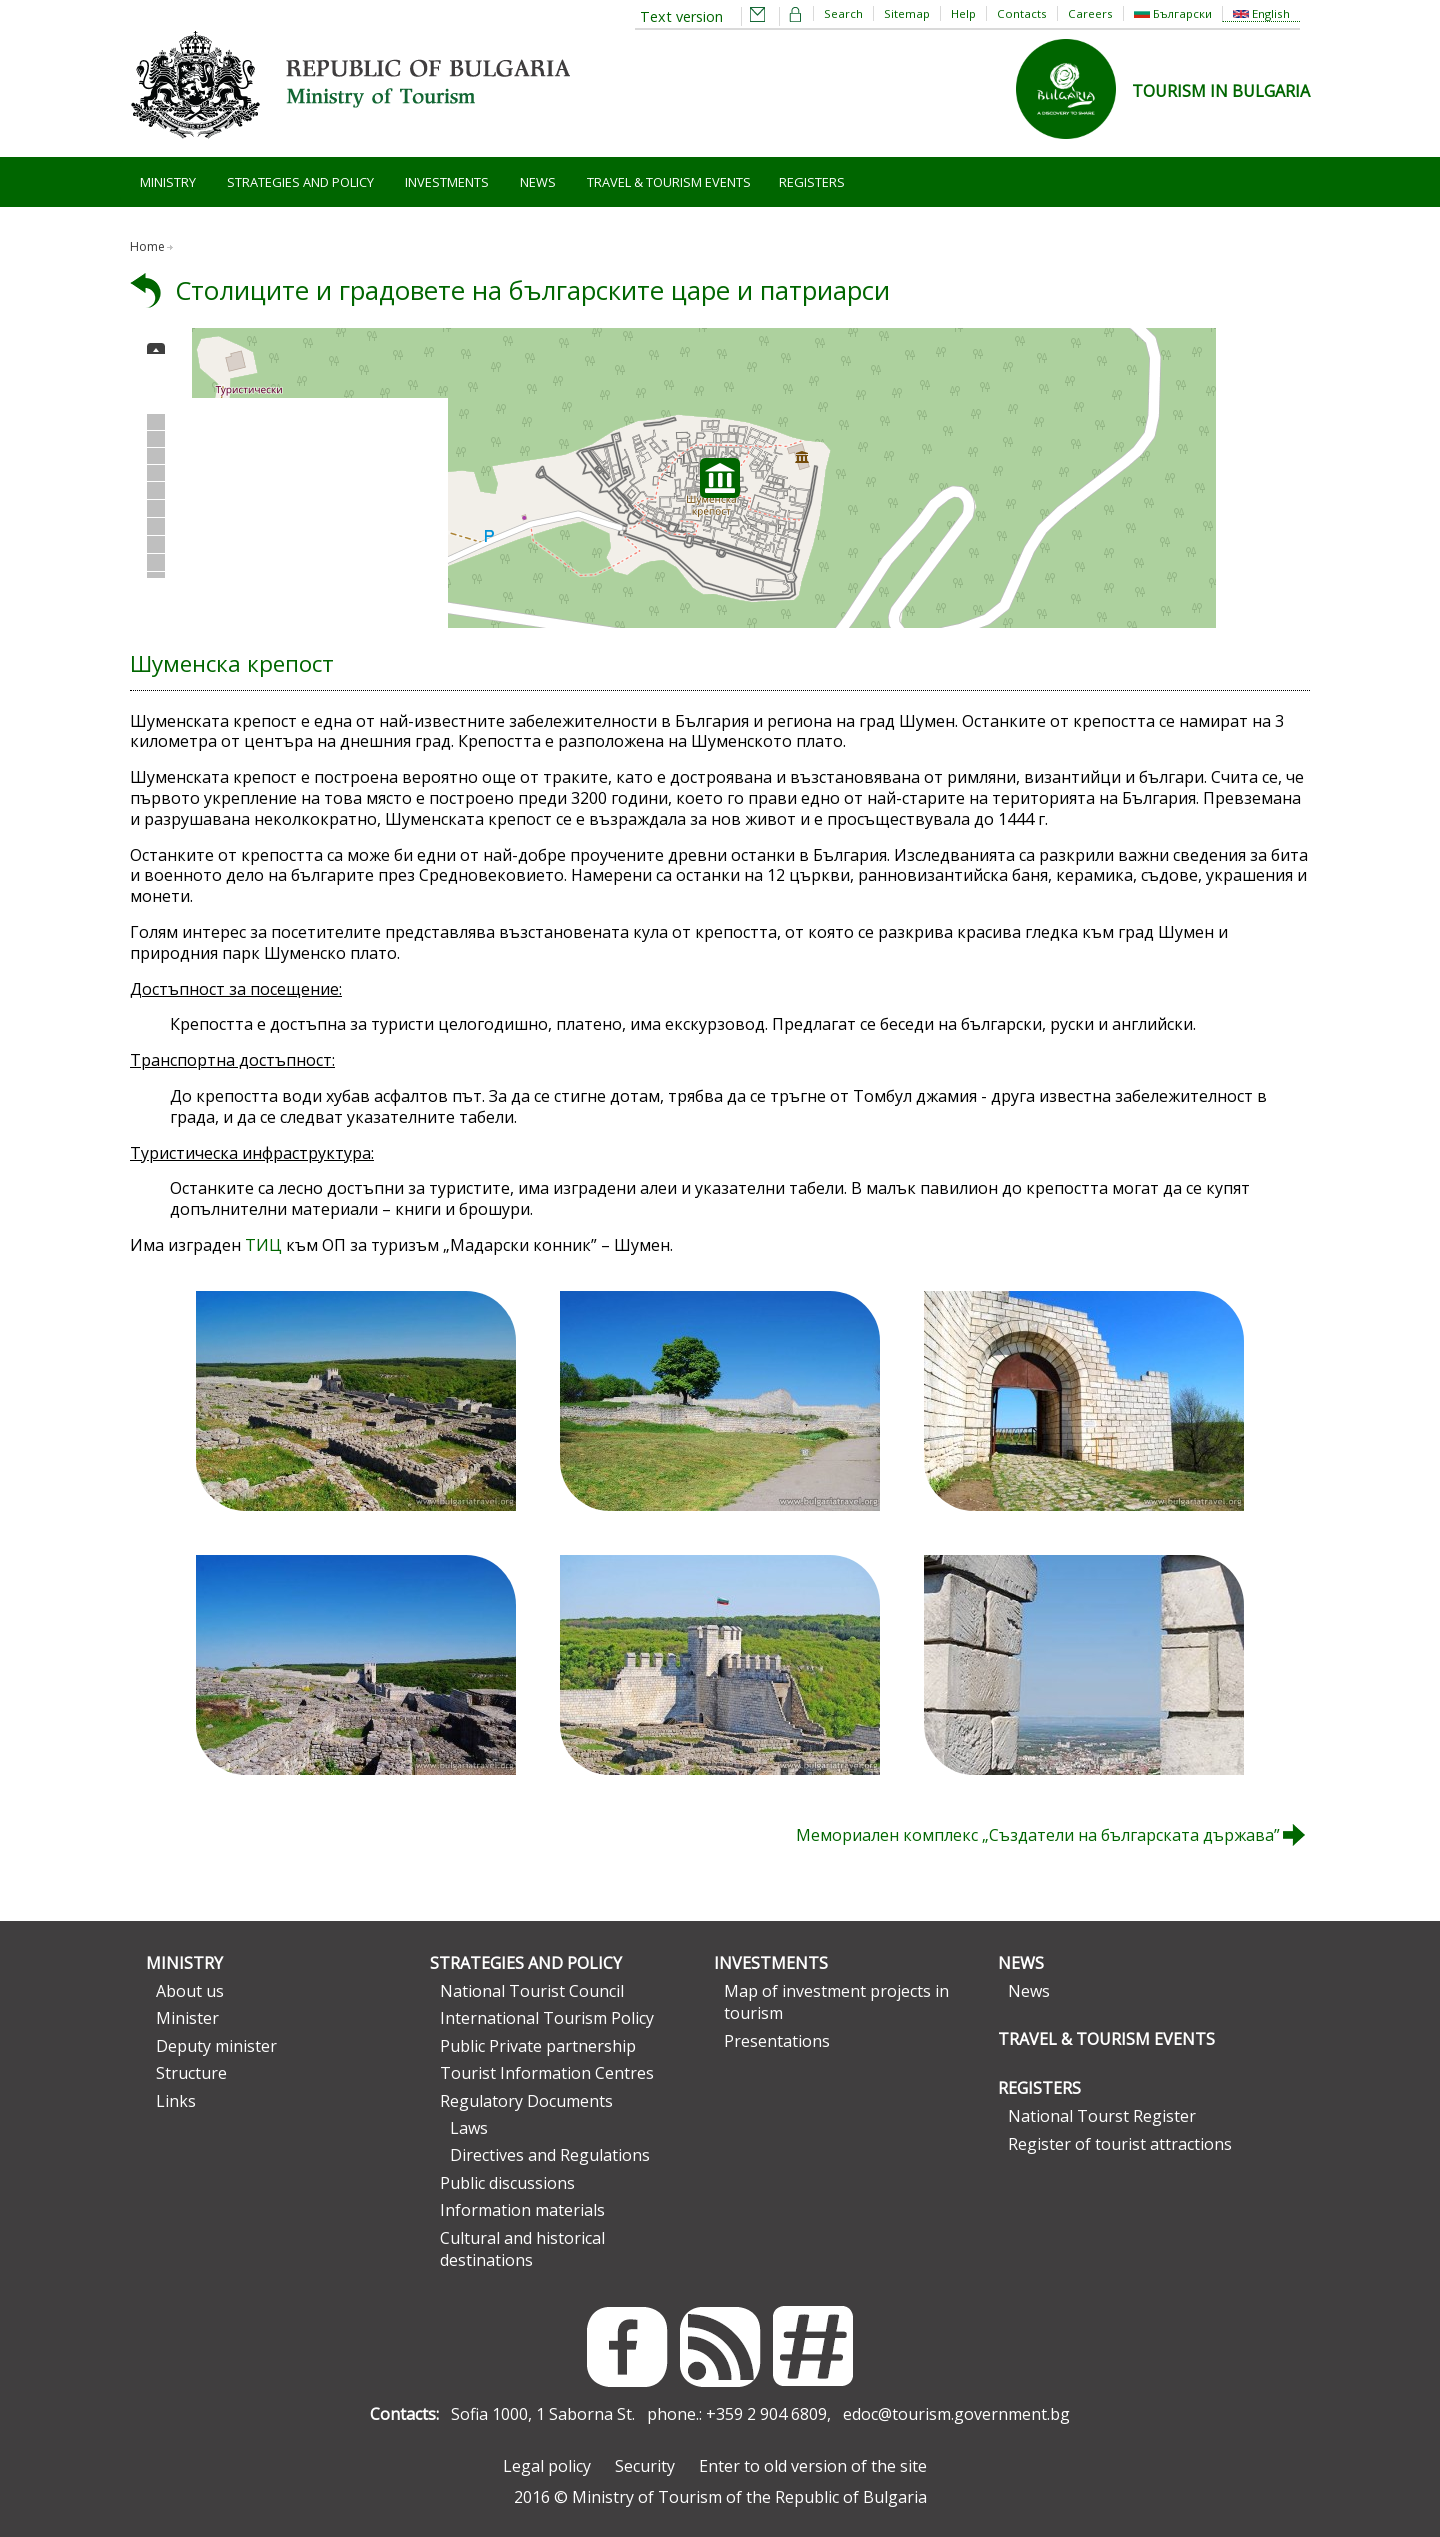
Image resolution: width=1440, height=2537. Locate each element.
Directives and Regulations (550, 2155)
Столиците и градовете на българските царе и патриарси (532, 290)
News (538, 182)
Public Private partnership (538, 2046)
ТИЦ (263, 1245)
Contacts (1022, 13)
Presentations (777, 2041)
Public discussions (507, 2183)
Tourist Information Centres (547, 2073)
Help (963, 13)
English (1261, 13)
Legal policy (547, 2466)
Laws (469, 2128)
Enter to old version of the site (813, 2466)
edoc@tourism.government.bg (956, 2414)
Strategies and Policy (300, 182)
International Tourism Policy (547, 2018)
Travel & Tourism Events (669, 182)
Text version (681, 16)
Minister (187, 2018)
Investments (447, 182)
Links (176, 2101)
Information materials (522, 2210)
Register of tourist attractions (1120, 2144)
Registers (812, 182)
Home (147, 246)
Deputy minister (216, 2046)
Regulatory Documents (526, 2101)
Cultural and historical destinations (522, 2249)
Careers (1090, 13)
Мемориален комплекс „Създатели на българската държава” (1038, 1835)
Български (1173, 13)
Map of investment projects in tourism (836, 2002)
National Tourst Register (1102, 2116)
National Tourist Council (532, 1991)
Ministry (168, 182)
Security (645, 2466)
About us (190, 1991)
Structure (191, 2073)
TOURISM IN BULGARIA (1221, 91)
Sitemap (907, 13)
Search (843, 13)
